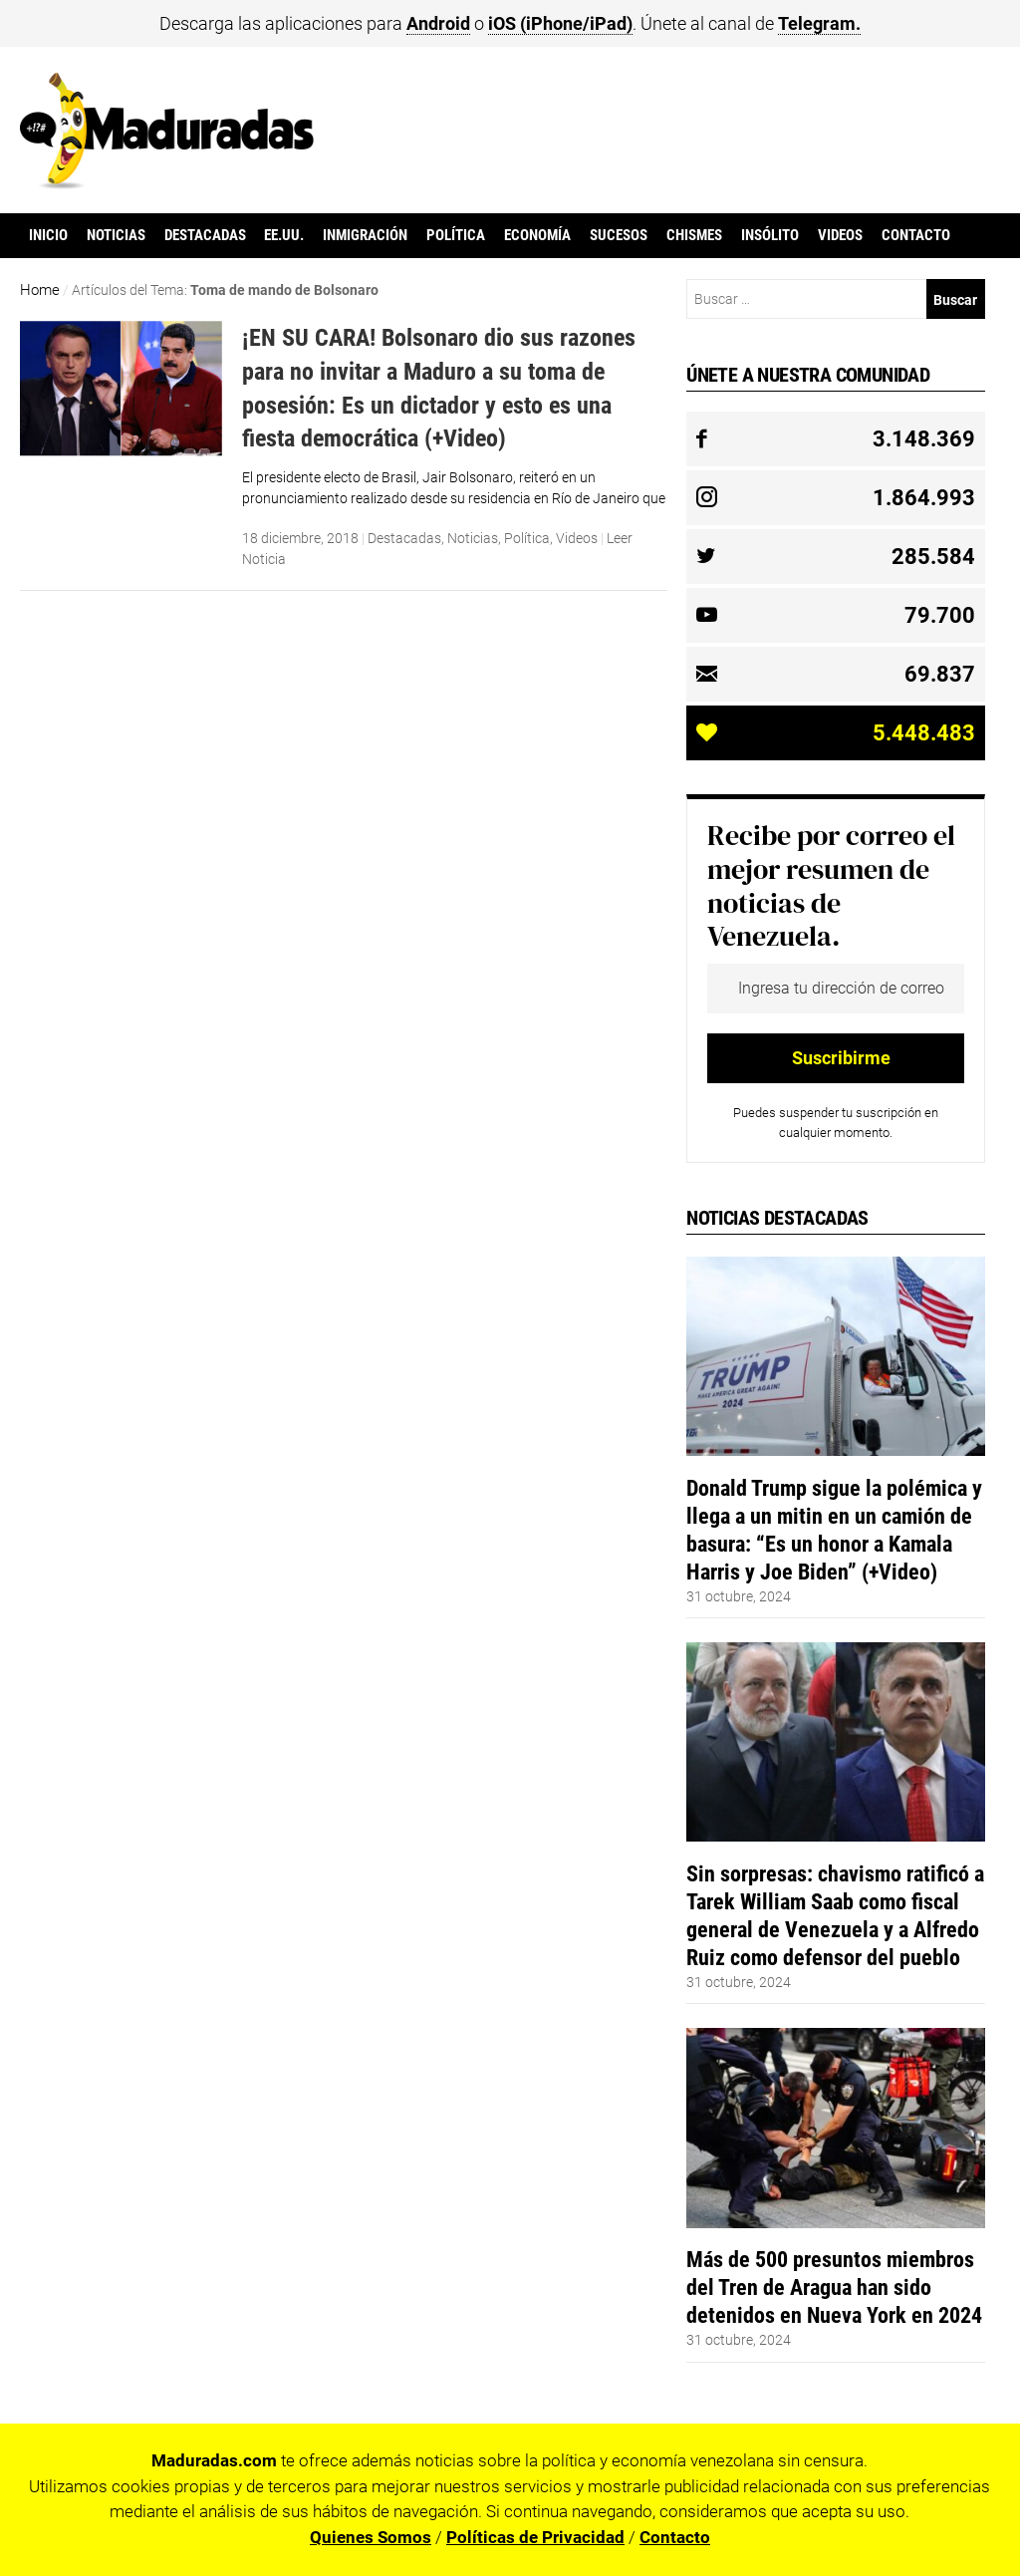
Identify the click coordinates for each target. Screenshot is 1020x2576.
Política (455, 235)
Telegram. (819, 23)
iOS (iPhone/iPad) (560, 23)
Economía (537, 235)
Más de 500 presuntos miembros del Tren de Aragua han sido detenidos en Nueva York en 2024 (834, 2287)
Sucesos (618, 235)
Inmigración (365, 235)
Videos (840, 235)
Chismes (694, 235)
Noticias (116, 235)
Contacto (916, 235)
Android (438, 23)
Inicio (48, 235)
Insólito (770, 235)
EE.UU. (284, 235)
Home (40, 290)
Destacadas (205, 235)
